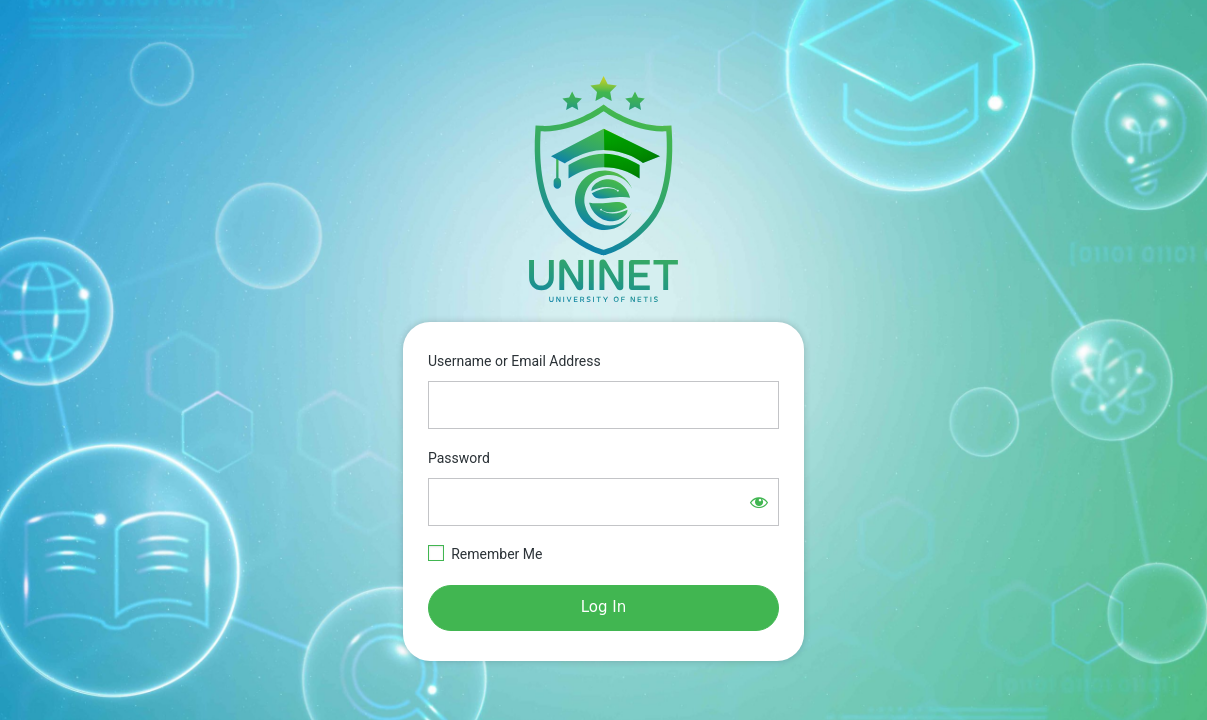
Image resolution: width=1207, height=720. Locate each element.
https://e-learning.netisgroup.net (604, 189)
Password (459, 458)
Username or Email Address (514, 361)
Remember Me (496, 554)
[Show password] (759, 502)
